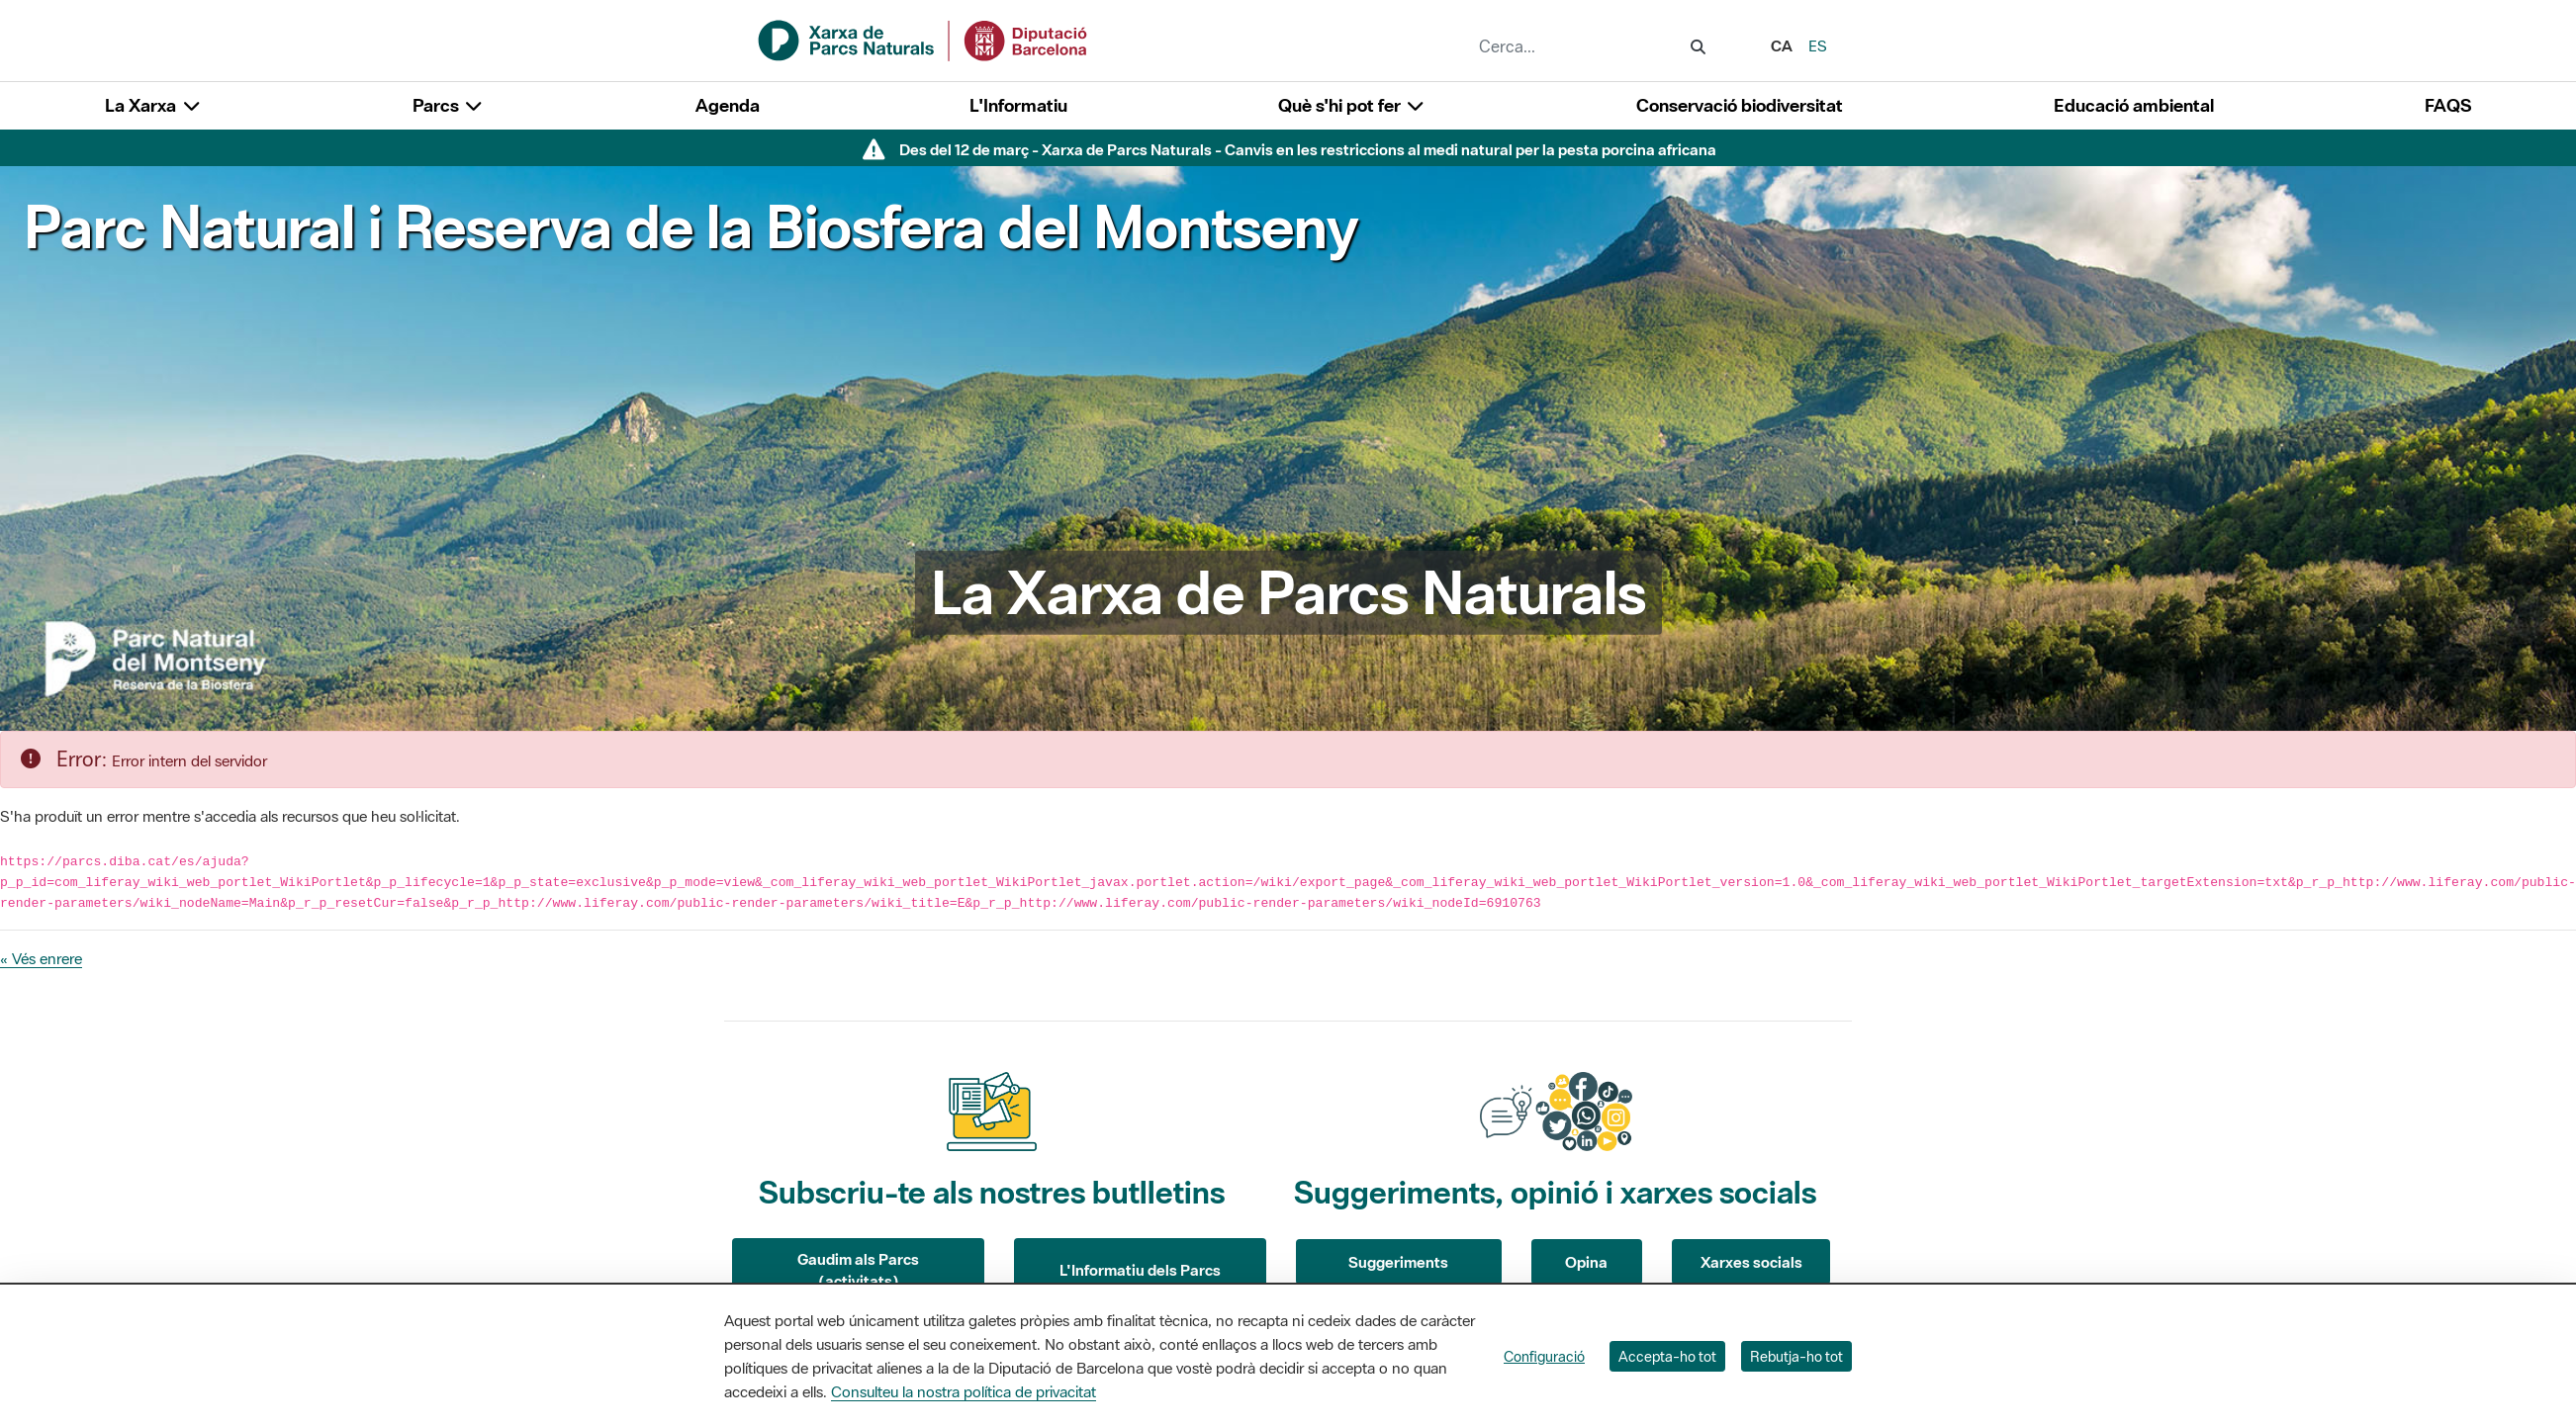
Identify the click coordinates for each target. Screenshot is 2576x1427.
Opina (1586, 1262)
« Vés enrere (41, 958)
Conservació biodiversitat (1739, 105)
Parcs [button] (449, 105)
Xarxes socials (1751, 1262)
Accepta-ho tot (1667, 1356)
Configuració (1544, 1356)
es (1817, 45)
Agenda (727, 105)
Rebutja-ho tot (1796, 1356)
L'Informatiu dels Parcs (1140, 1270)
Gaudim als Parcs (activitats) (858, 1270)
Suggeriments (1398, 1262)
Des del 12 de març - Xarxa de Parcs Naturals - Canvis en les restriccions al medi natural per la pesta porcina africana (1307, 149)
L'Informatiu (1018, 105)
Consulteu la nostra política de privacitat (963, 1391)
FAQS (2448, 105)
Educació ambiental (2134, 105)
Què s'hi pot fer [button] (1352, 105)
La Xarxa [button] (153, 105)
